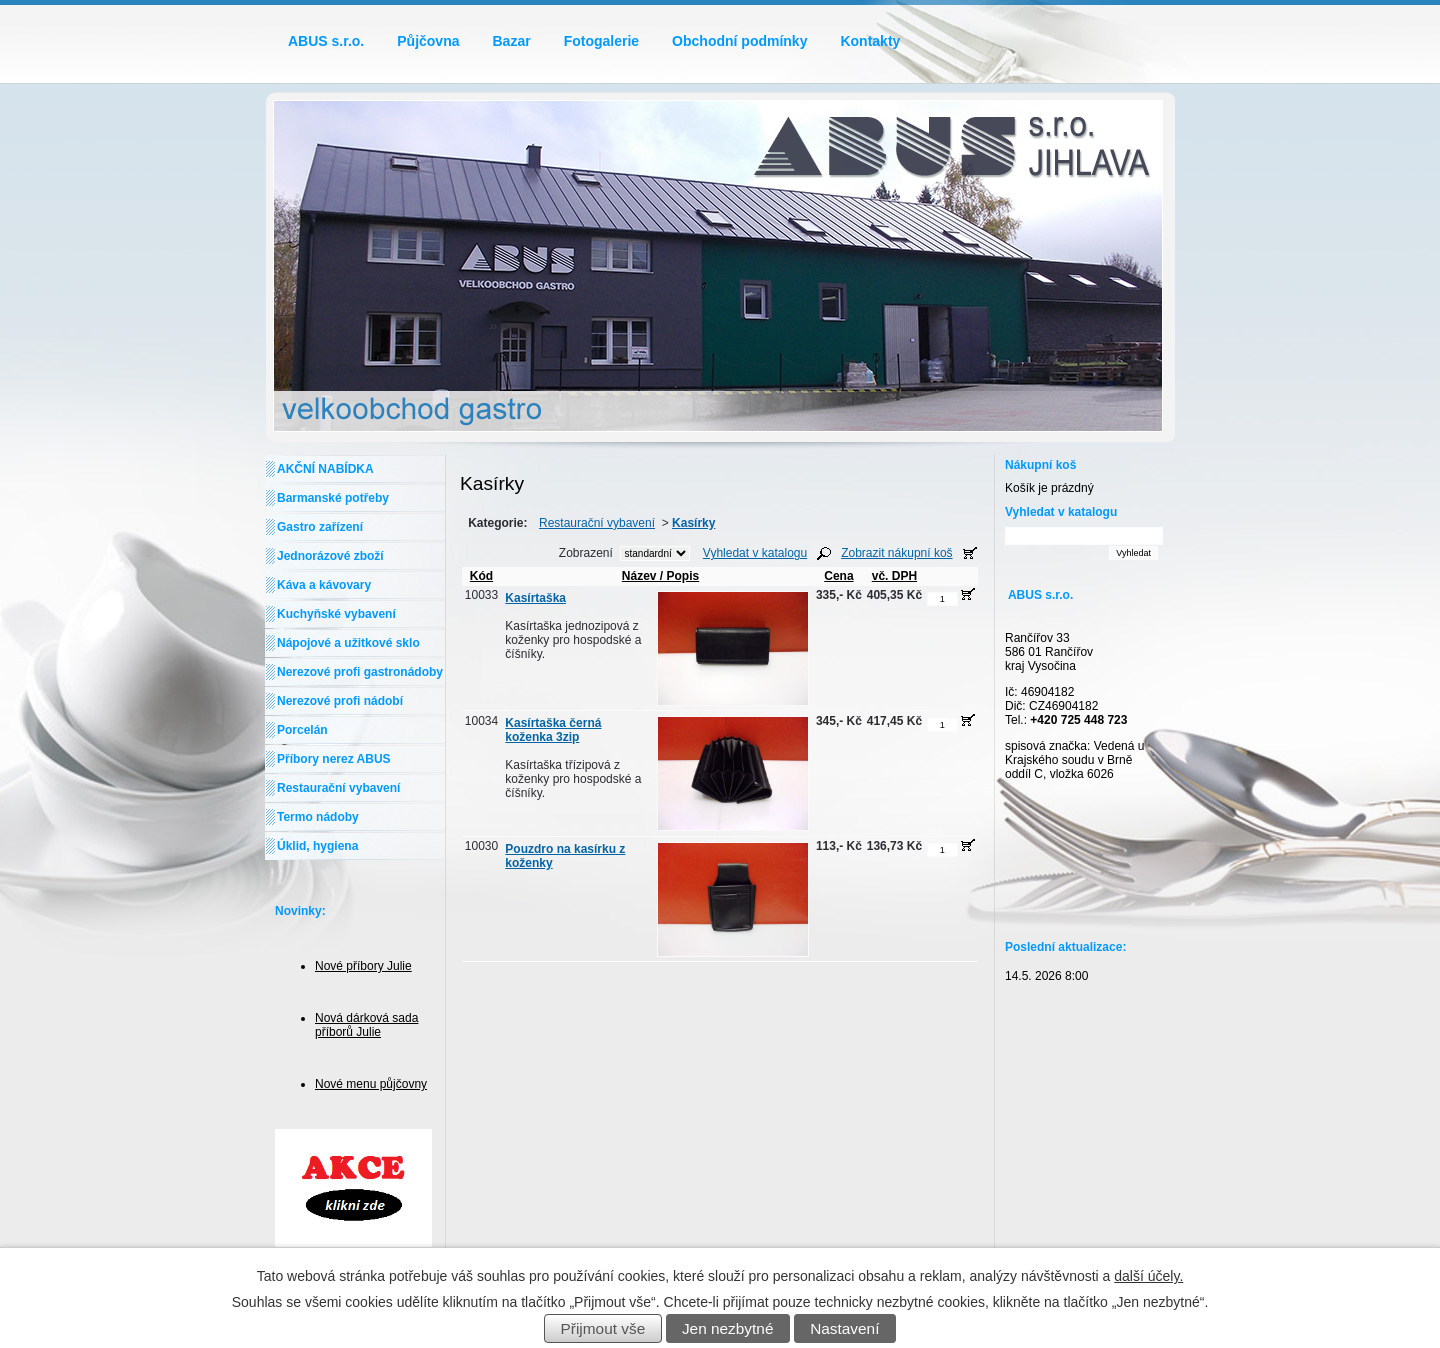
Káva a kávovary (324, 585)
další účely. (1148, 1276)
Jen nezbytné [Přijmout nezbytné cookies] (728, 1328)
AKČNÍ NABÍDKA (325, 469)
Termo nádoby (318, 817)
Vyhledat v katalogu (755, 553)
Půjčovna (428, 41)
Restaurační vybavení (597, 523)
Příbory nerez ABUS (334, 759)
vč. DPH (894, 576)
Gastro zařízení (320, 527)
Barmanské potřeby (333, 498)
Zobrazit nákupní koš (896, 553)
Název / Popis (657, 576)
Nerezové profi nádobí (340, 701)
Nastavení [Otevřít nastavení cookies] (844, 1328)
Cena (838, 576)
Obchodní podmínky (739, 41)
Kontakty (870, 41)
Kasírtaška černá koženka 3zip (553, 730)
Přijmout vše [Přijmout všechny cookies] (603, 1328)
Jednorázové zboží (330, 556)
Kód (481, 576)
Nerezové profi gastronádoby (360, 672)
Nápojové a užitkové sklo (348, 643)
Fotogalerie (601, 41)
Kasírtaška (535, 598)
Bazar (512, 41)
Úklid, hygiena (317, 846)
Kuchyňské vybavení (336, 614)
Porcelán (302, 730)
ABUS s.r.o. (326, 41)
